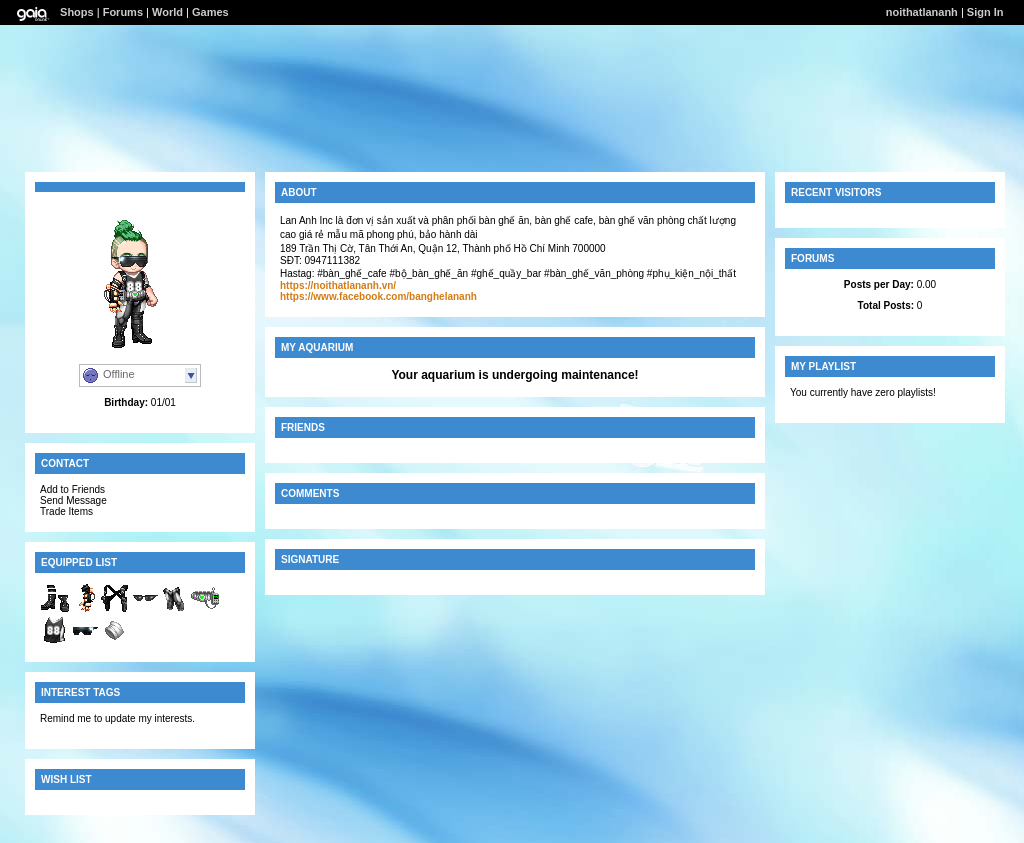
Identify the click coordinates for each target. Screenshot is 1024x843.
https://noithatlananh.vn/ (338, 285)
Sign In (985, 12)
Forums (123, 12)
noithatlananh (922, 12)
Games (210, 12)
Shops (77, 12)
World (167, 12)
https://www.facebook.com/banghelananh (378, 296)
